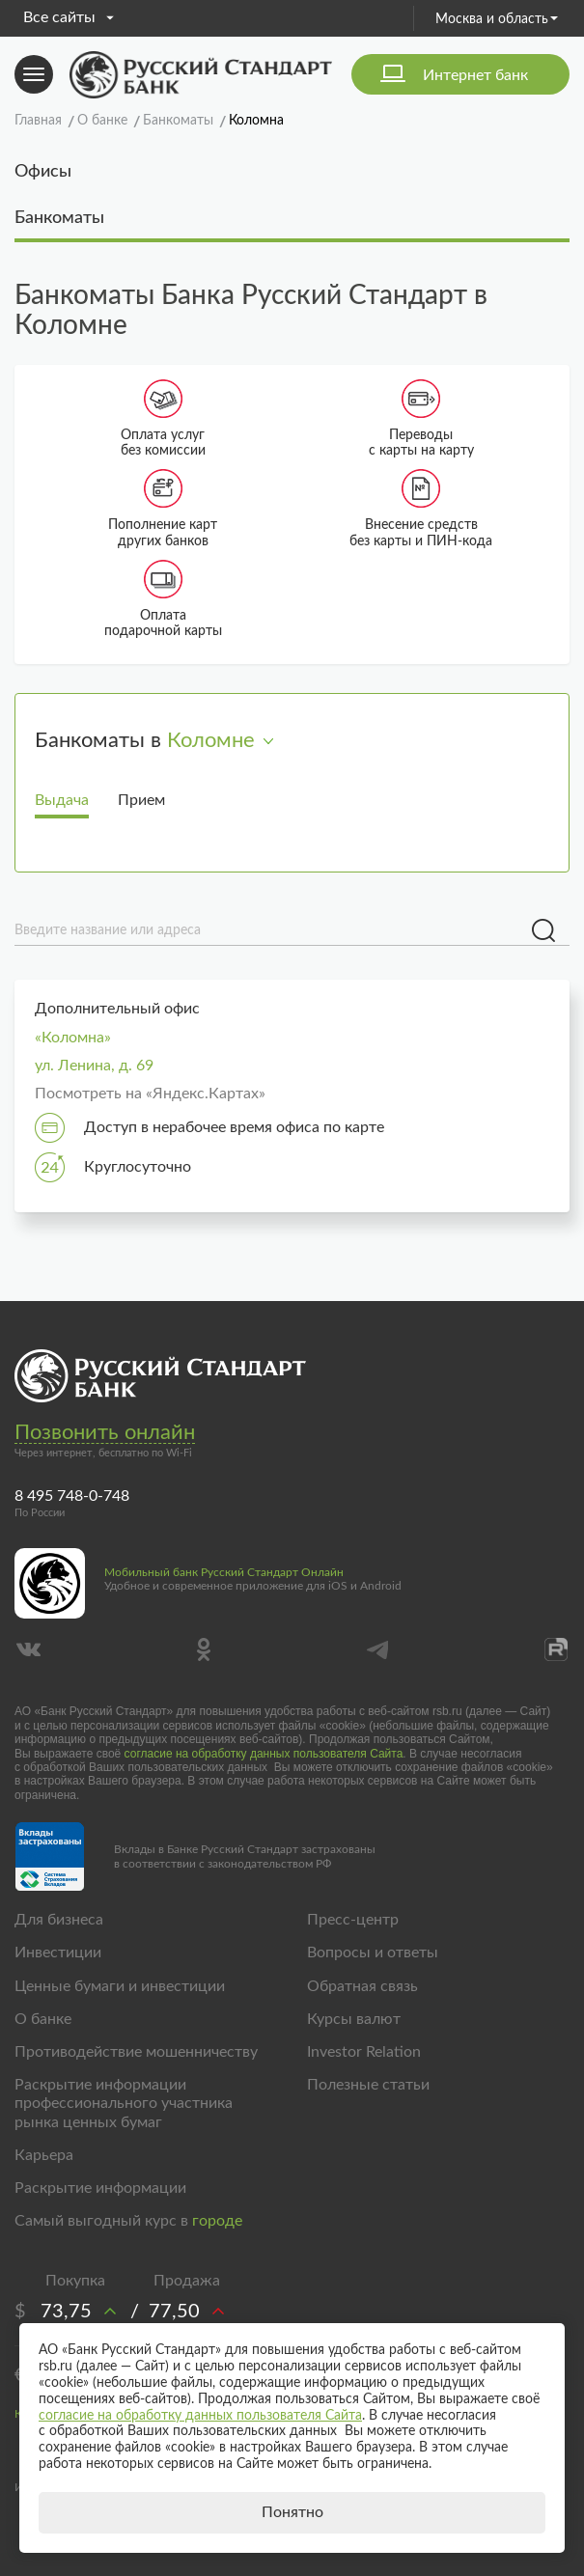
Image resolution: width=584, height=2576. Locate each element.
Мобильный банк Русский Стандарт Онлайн (224, 1572)
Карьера (43, 2155)
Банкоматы (59, 218)
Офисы (42, 171)
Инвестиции (57, 1952)
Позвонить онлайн (104, 1432)
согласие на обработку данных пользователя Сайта (264, 1753)
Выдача (62, 800)
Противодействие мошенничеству (136, 2052)
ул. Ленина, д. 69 (94, 1065)
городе (217, 2221)
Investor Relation (364, 2052)
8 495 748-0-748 (71, 1496)
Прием (141, 800)
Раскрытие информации (100, 2188)
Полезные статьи (368, 2084)
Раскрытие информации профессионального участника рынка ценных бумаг (123, 2103)
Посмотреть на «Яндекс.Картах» (150, 1093)
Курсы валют (354, 2019)
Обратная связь (362, 1986)
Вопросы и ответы (372, 1952)
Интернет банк (475, 75)
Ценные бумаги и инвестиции (119, 1986)
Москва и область (496, 19)
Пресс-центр (353, 1919)
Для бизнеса (58, 1919)
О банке (42, 2019)
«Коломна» (73, 1037)
